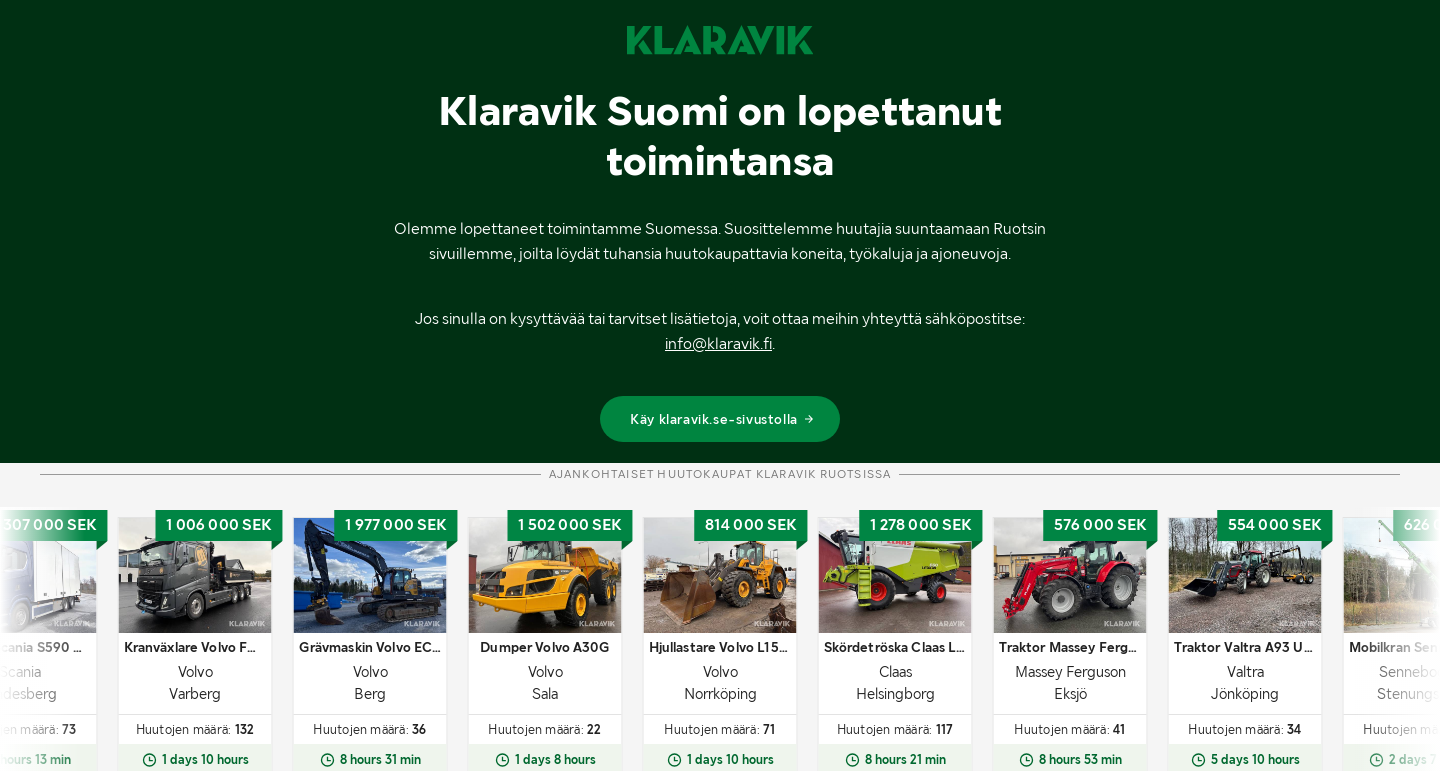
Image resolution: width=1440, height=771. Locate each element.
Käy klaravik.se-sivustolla (722, 419)
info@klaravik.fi (718, 343)
